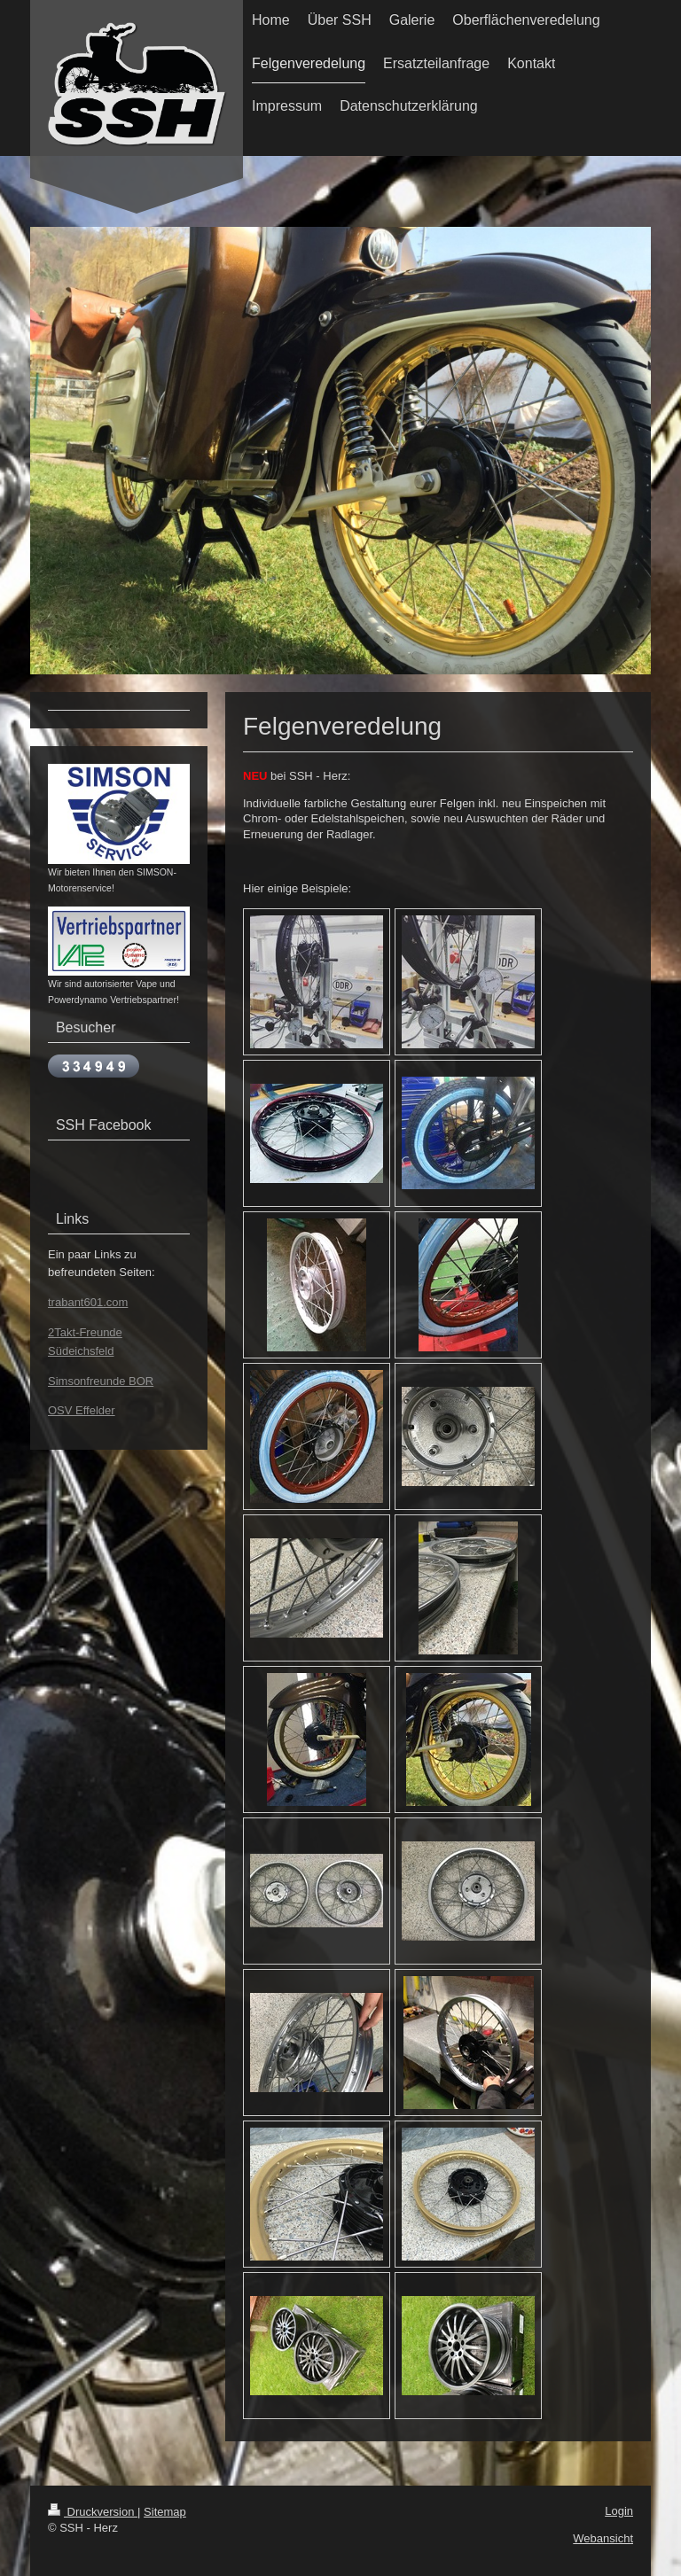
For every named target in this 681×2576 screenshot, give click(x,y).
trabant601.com (88, 1302)
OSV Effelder (81, 1410)
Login (619, 2511)
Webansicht (603, 2538)
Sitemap (165, 2511)
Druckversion (92, 2511)
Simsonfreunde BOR (100, 1381)
